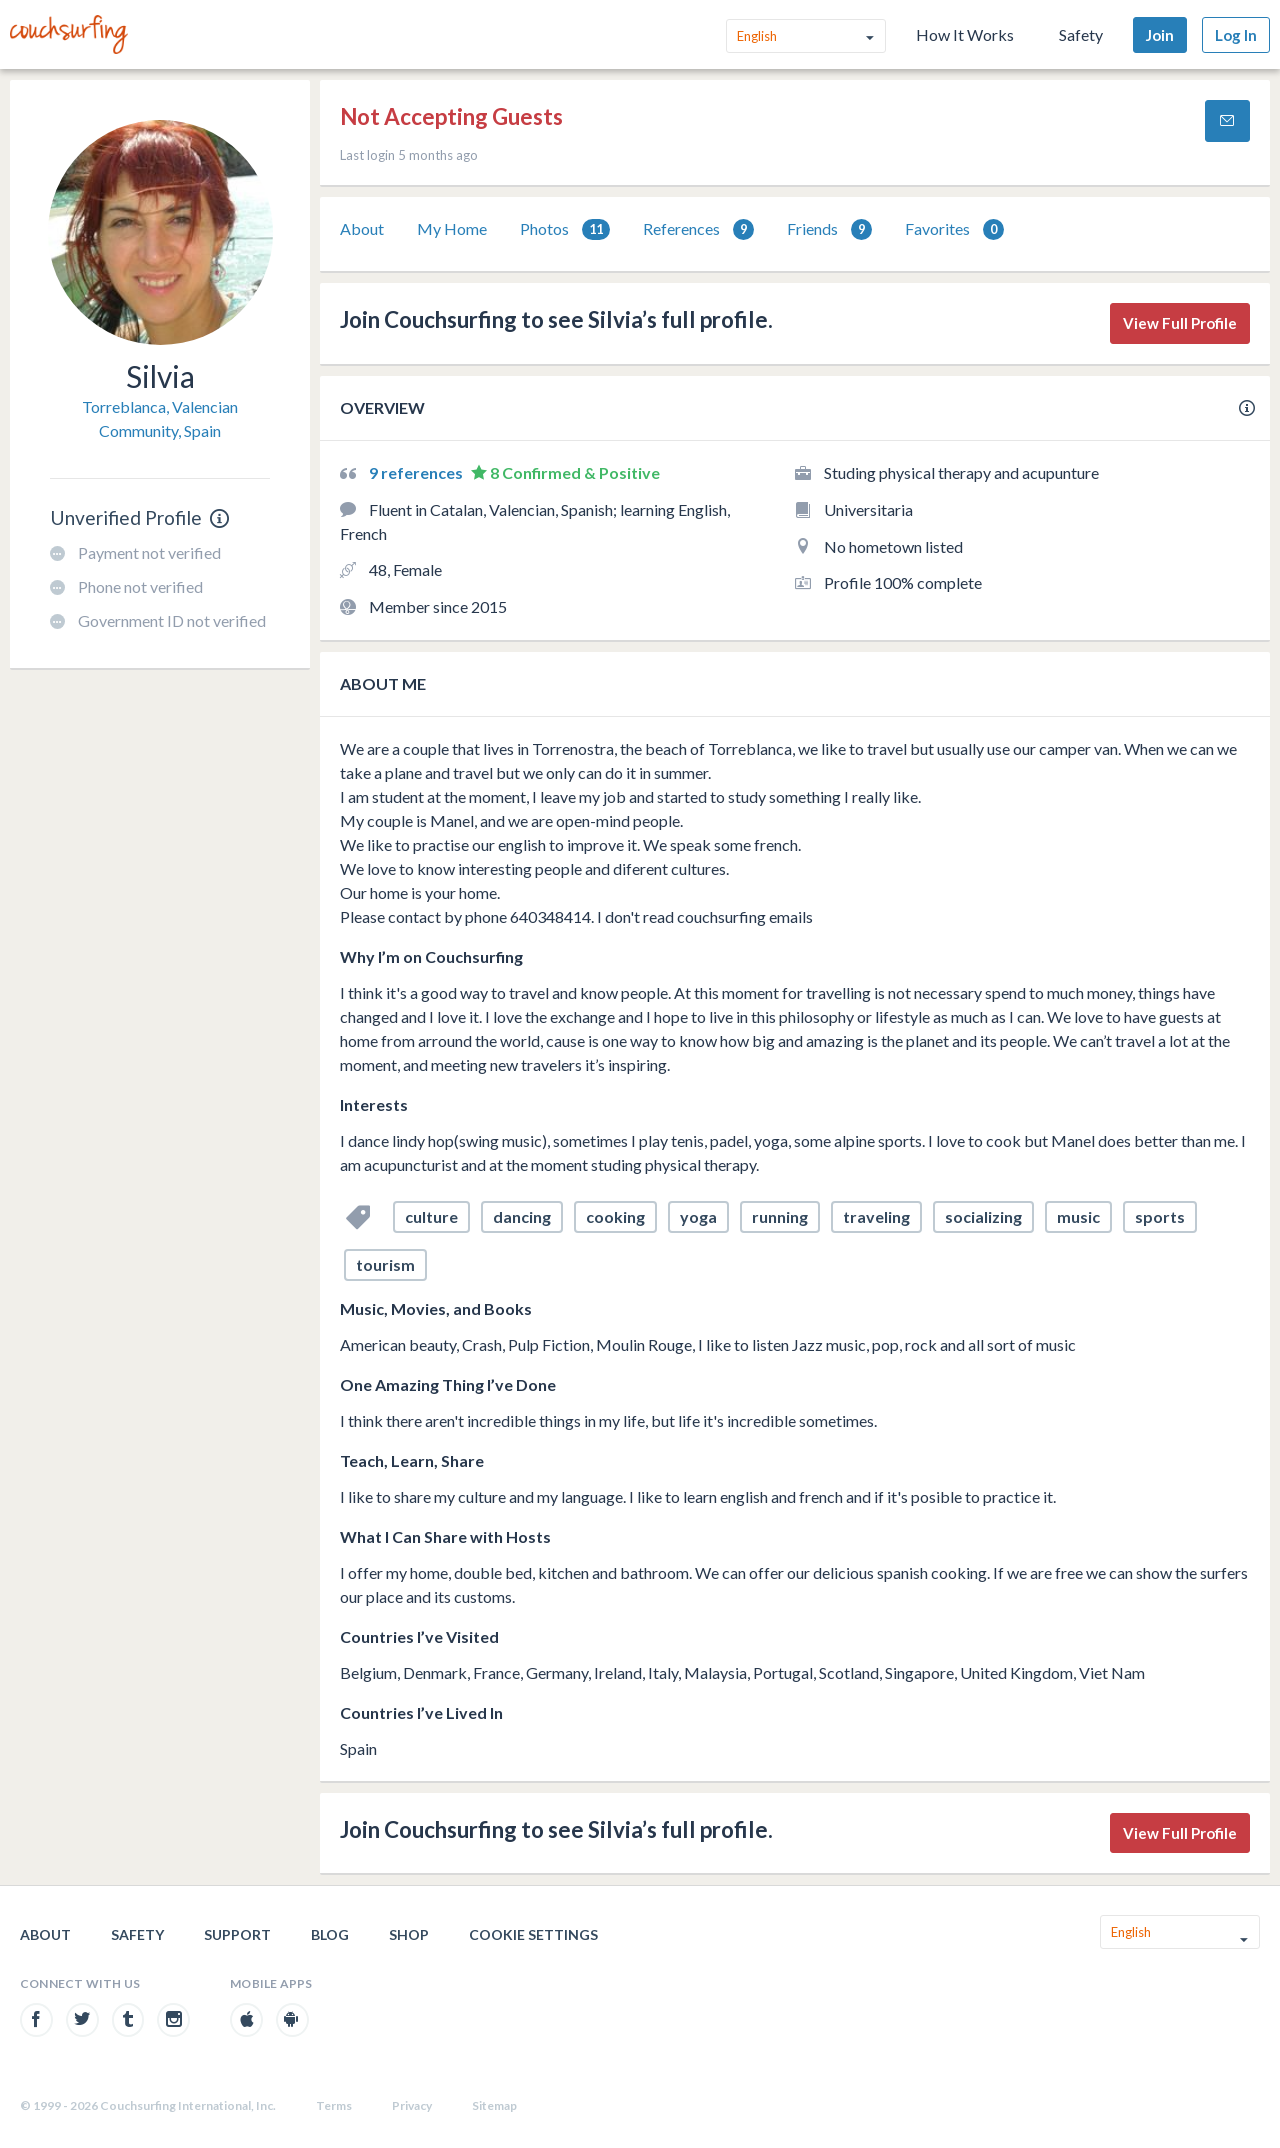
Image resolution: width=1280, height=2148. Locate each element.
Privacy (412, 2105)
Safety (1081, 34)
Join (1160, 35)
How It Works (965, 34)
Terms (334, 2105)
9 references (417, 472)
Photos (565, 229)
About (362, 228)
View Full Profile (1180, 323)
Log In (1236, 35)
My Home (452, 228)
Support (237, 1934)
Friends (829, 229)
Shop (409, 1934)
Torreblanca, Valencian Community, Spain (160, 418)
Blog (330, 1934)
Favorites (954, 229)
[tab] (362, 229)
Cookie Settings (533, 1934)
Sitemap (494, 2105)
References (698, 229)
